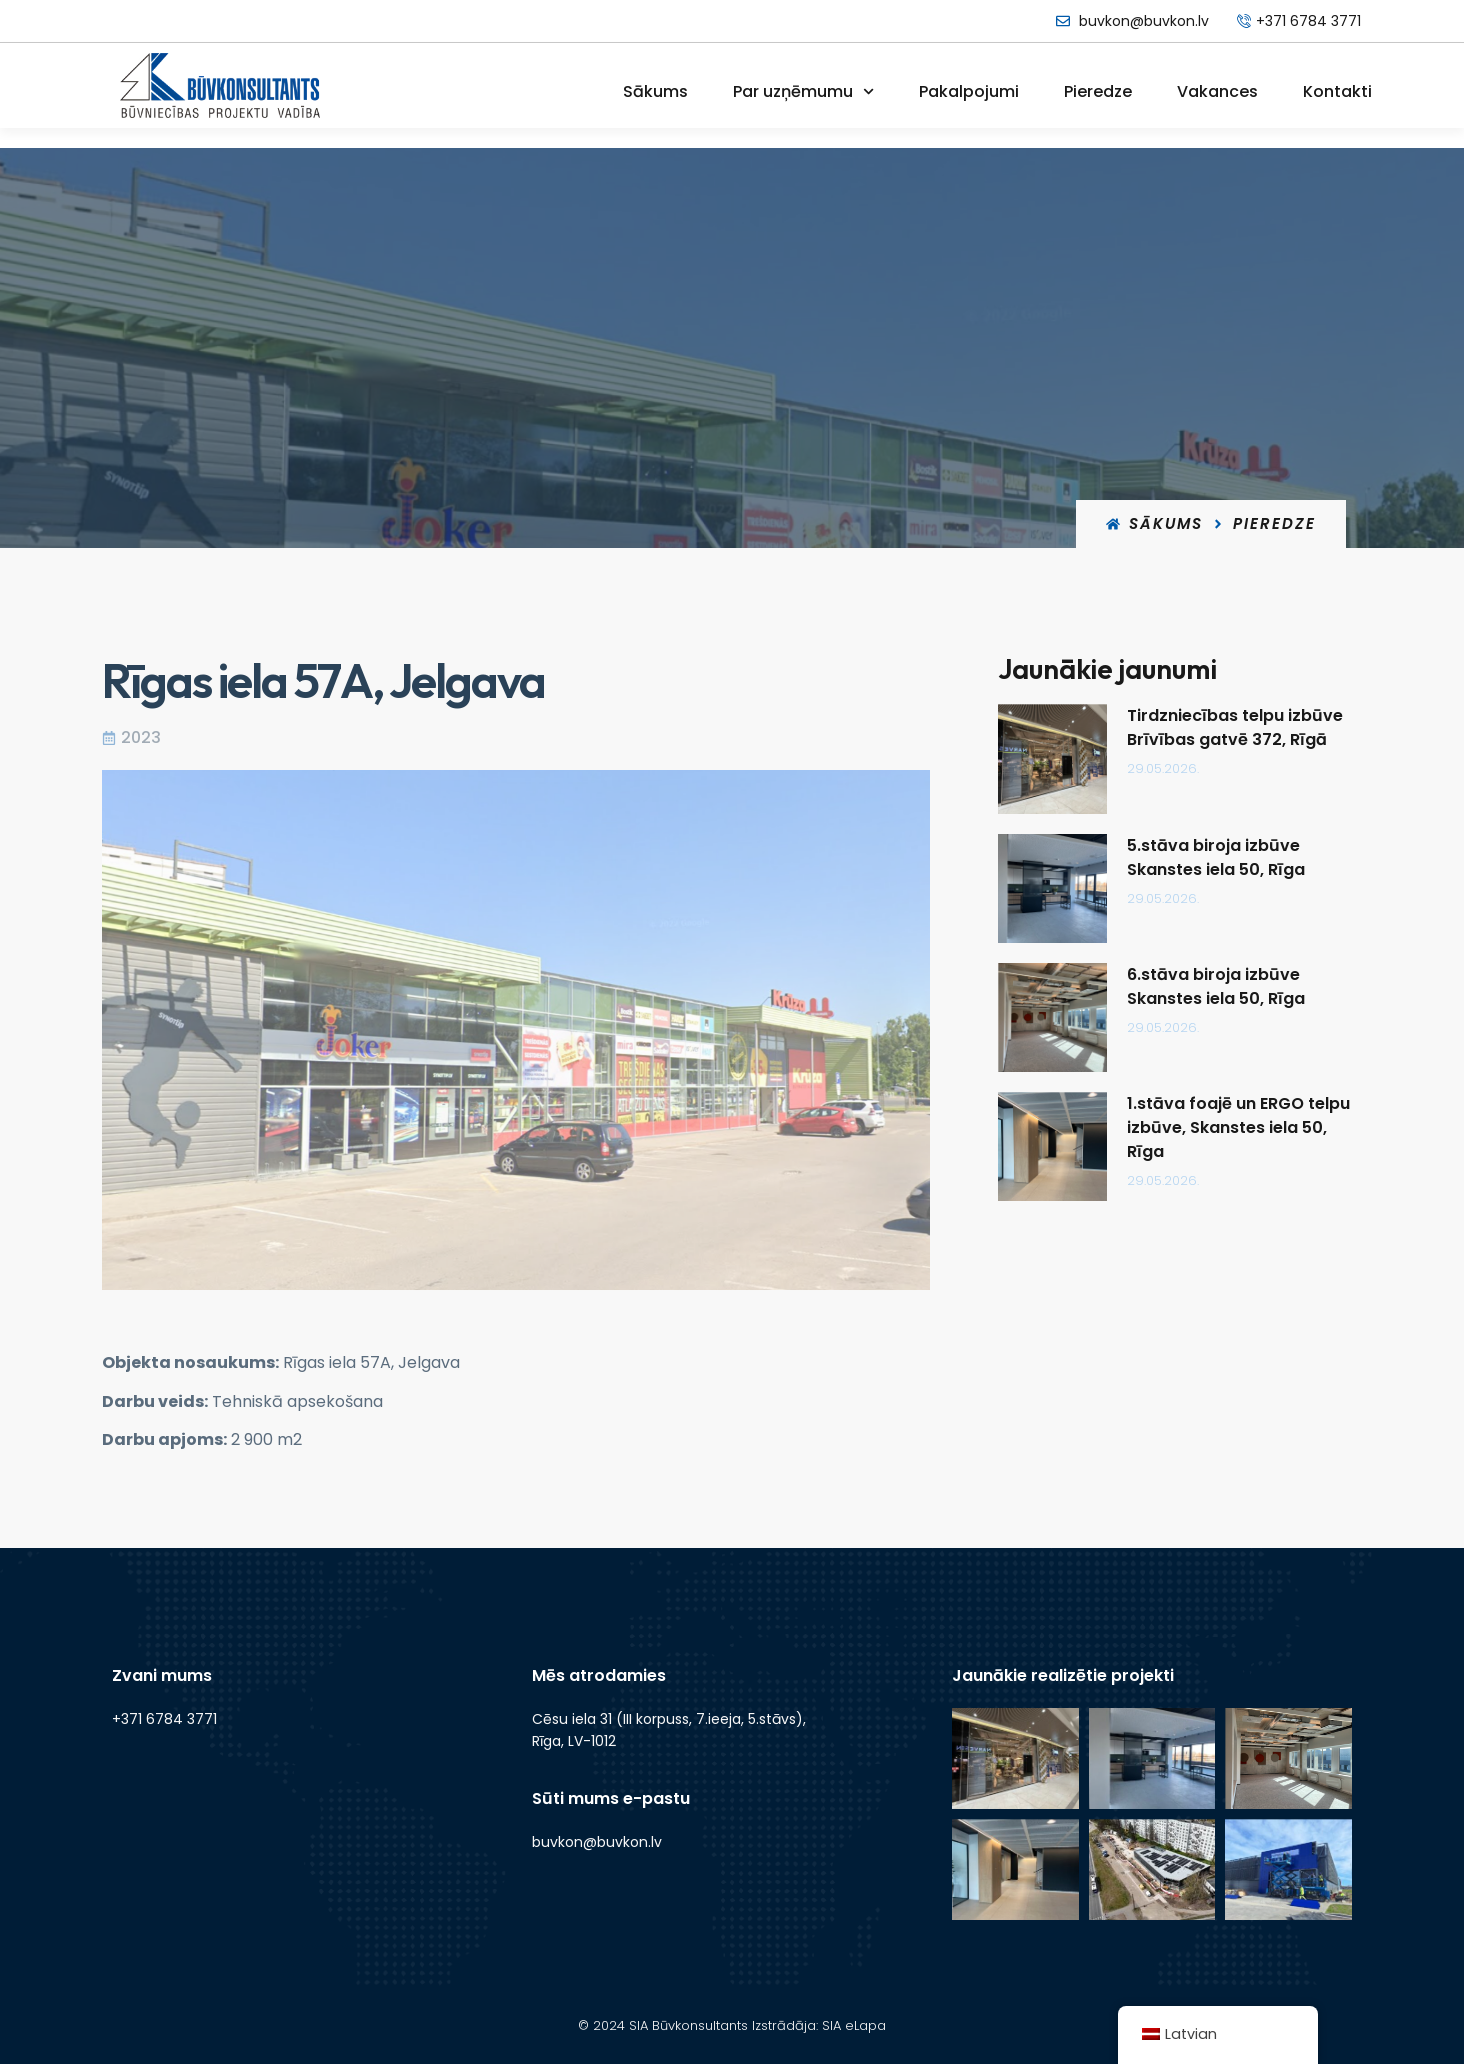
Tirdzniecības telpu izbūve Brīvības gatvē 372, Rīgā (1241, 727)
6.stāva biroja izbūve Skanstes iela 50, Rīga (1222, 986)
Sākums (655, 91)
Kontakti (1337, 91)
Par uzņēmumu (803, 91)
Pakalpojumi (969, 91)
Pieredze (1098, 91)
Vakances (1217, 91)
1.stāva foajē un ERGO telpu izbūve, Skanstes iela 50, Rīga (1244, 1127)
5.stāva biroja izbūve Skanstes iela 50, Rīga (1222, 857)
